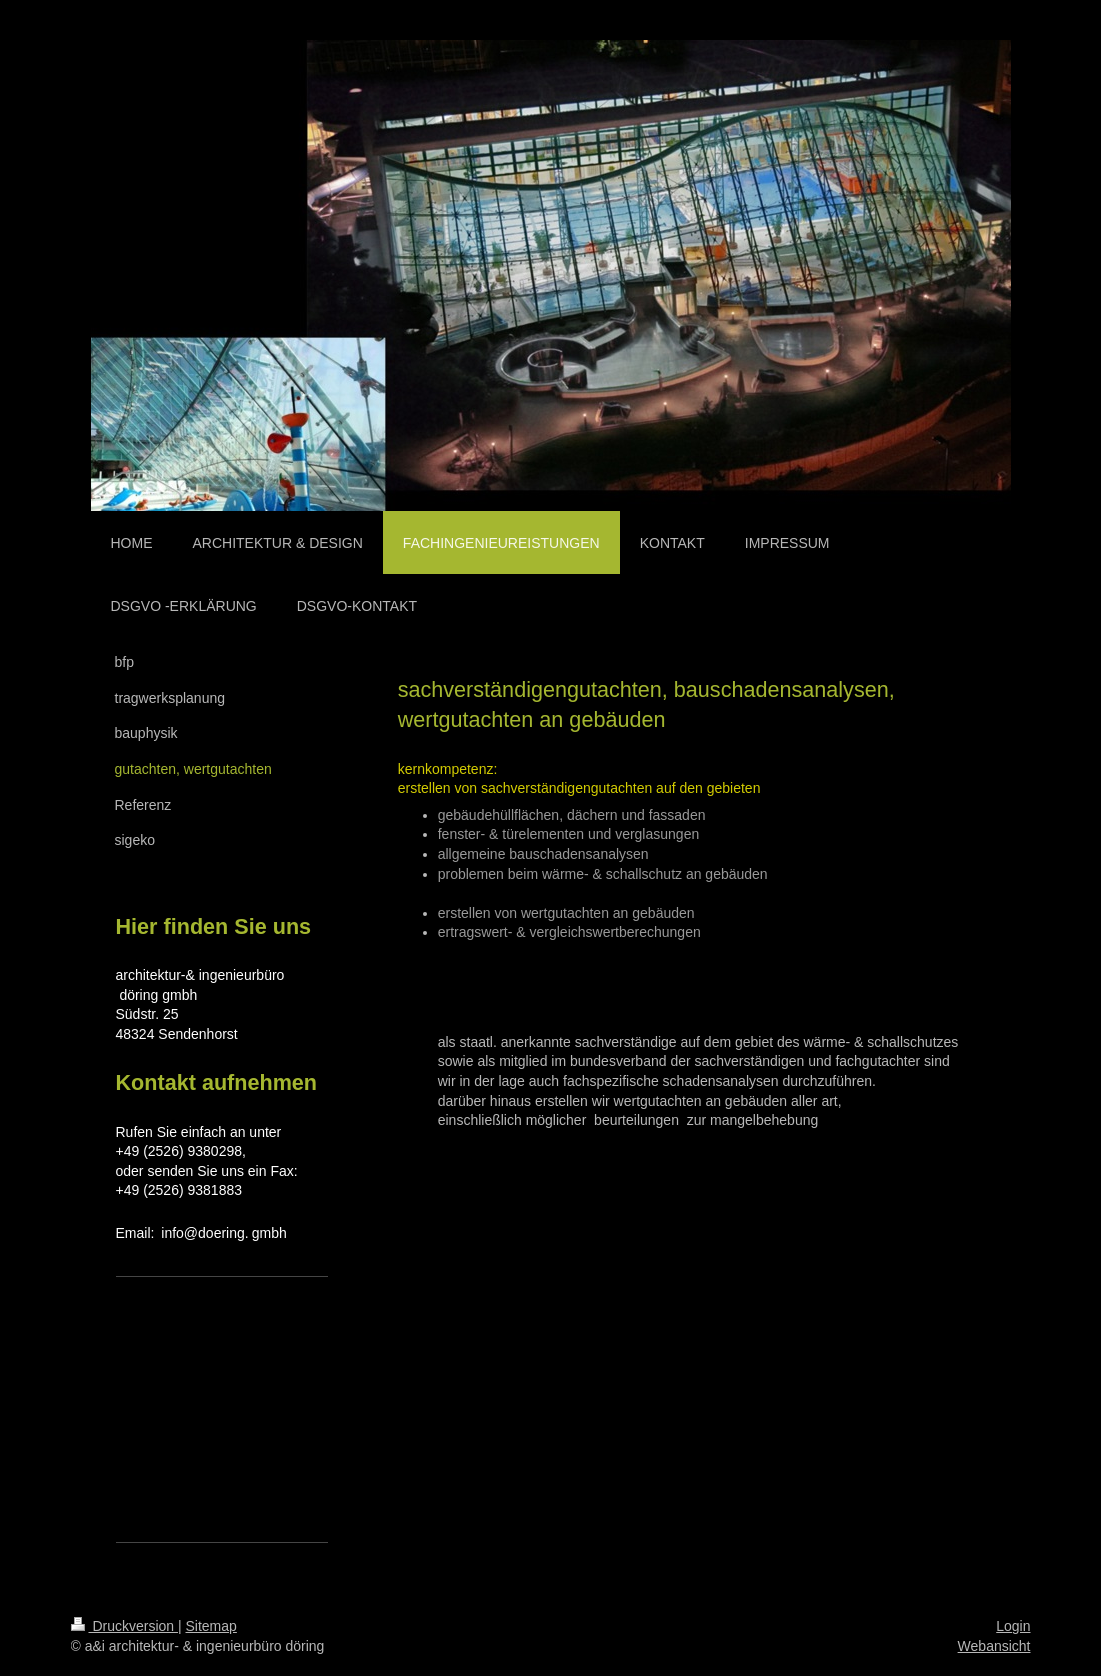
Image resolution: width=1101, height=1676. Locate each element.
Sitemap (211, 1626)
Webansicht (994, 1646)
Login (1013, 1626)
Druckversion (124, 1626)
